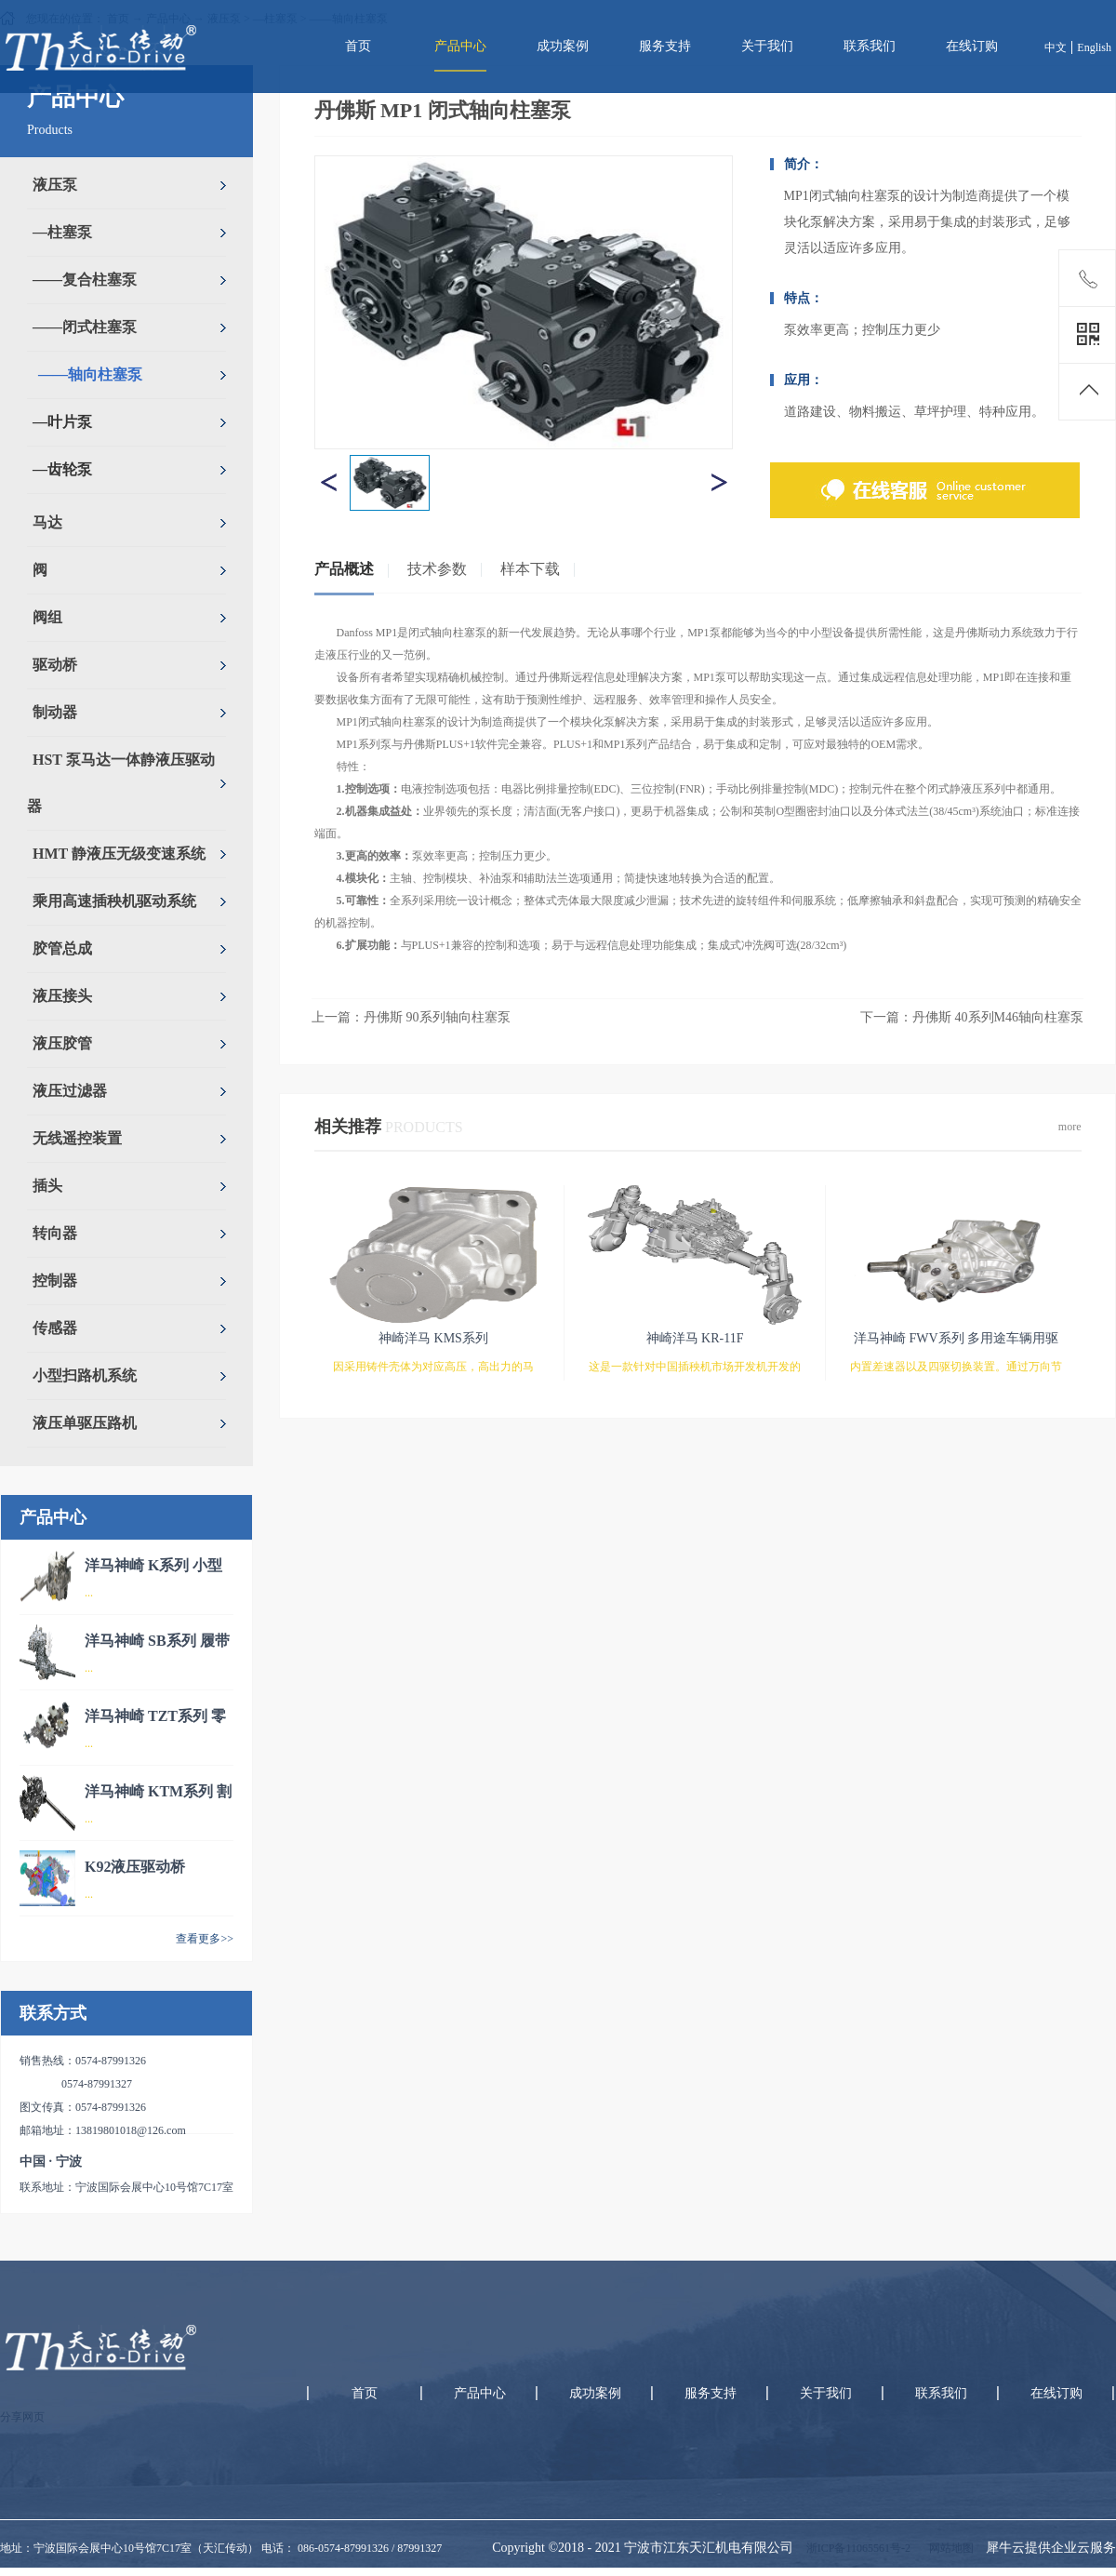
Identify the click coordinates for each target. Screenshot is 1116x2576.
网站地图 (948, 2548)
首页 (358, 46)
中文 (1055, 47)
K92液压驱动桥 (135, 1867)
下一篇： (971, 1017)
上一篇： (411, 1017)
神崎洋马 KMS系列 (433, 1338)
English (1094, 47)
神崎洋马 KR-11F (695, 1338)
